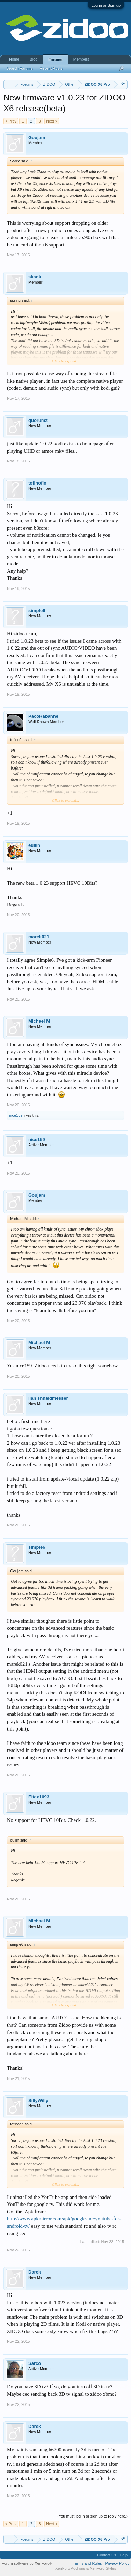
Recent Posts (50, 68)
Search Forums (19, 68)
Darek (34, 2272)
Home (14, 59)
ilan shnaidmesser (48, 1398)
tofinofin (37, 483)
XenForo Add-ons (70, 2568)
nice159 (16, 1115)
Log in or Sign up (106, 5)
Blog (33, 59)
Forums (55, 59)
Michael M (39, 1021)
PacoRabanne (43, 716)
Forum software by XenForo (27, 2563)
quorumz (38, 420)
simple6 (36, 610)
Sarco (34, 2363)
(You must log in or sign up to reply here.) (92, 2516)
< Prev (10, 121)
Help (123, 2555)
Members (81, 59)
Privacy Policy (117, 2563)
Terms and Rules (87, 2563)
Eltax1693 (38, 1796)
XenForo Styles (103, 2568)
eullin (34, 845)
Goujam (36, 137)
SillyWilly (38, 2100)
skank (34, 276)
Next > (51, 121)
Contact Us (106, 2555)
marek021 (38, 936)
